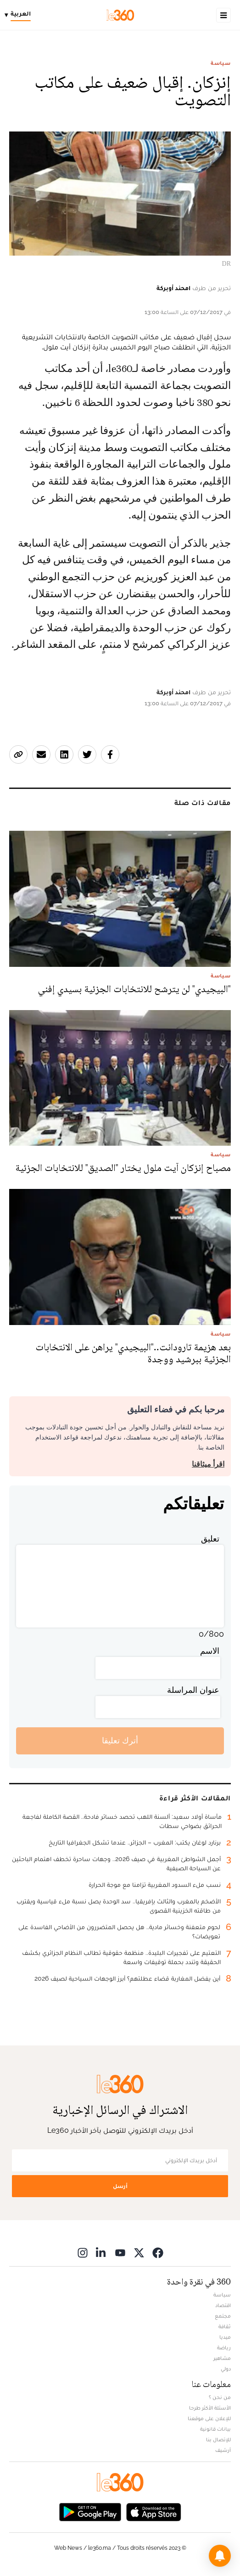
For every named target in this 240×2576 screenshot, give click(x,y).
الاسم (209, 1651)
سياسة (221, 63)
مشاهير (222, 2358)
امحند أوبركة (173, 287)
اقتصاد (223, 2305)
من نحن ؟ (220, 2397)
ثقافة (224, 2326)
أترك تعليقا (120, 1740)
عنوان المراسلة (193, 1690)
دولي (226, 2368)
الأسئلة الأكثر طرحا (210, 2408)
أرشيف (223, 2450)
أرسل (120, 2185)
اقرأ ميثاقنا (208, 1464)
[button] (220, 2556)
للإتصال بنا (218, 2439)
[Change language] (20, 15)
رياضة (224, 2347)
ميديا (225, 2337)
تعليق (210, 1538)
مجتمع (223, 2316)
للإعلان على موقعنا (209, 2418)
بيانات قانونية (215, 2429)
